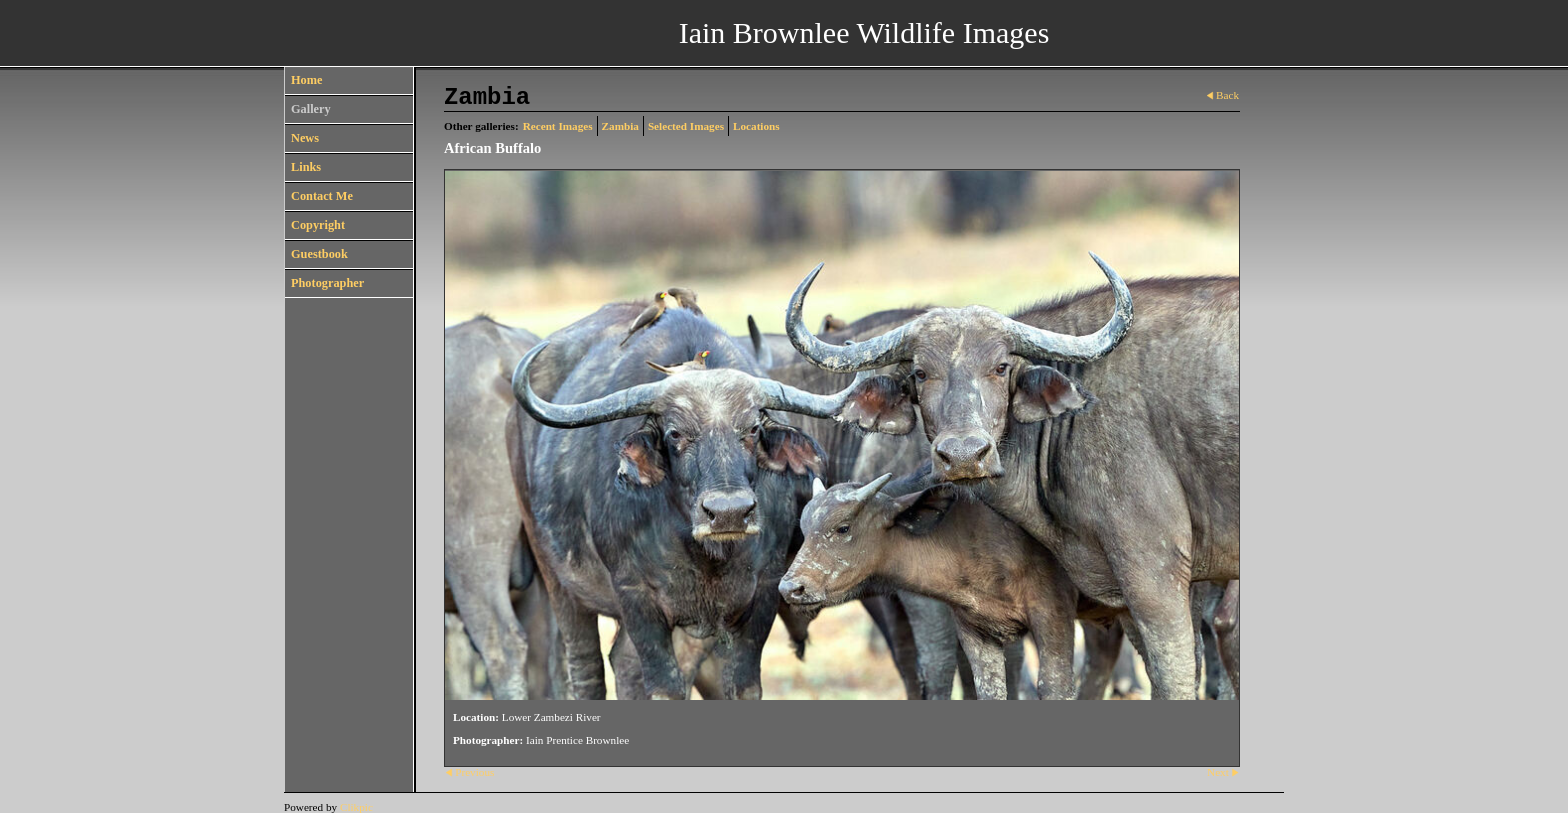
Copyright (318, 225)
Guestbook (319, 254)
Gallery (311, 109)
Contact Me (322, 196)
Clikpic (356, 807)
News (305, 138)
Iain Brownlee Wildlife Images (864, 32)
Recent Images (558, 126)
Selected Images (686, 126)
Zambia (620, 126)
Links (306, 167)
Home (306, 80)
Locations (756, 126)
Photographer (327, 283)
